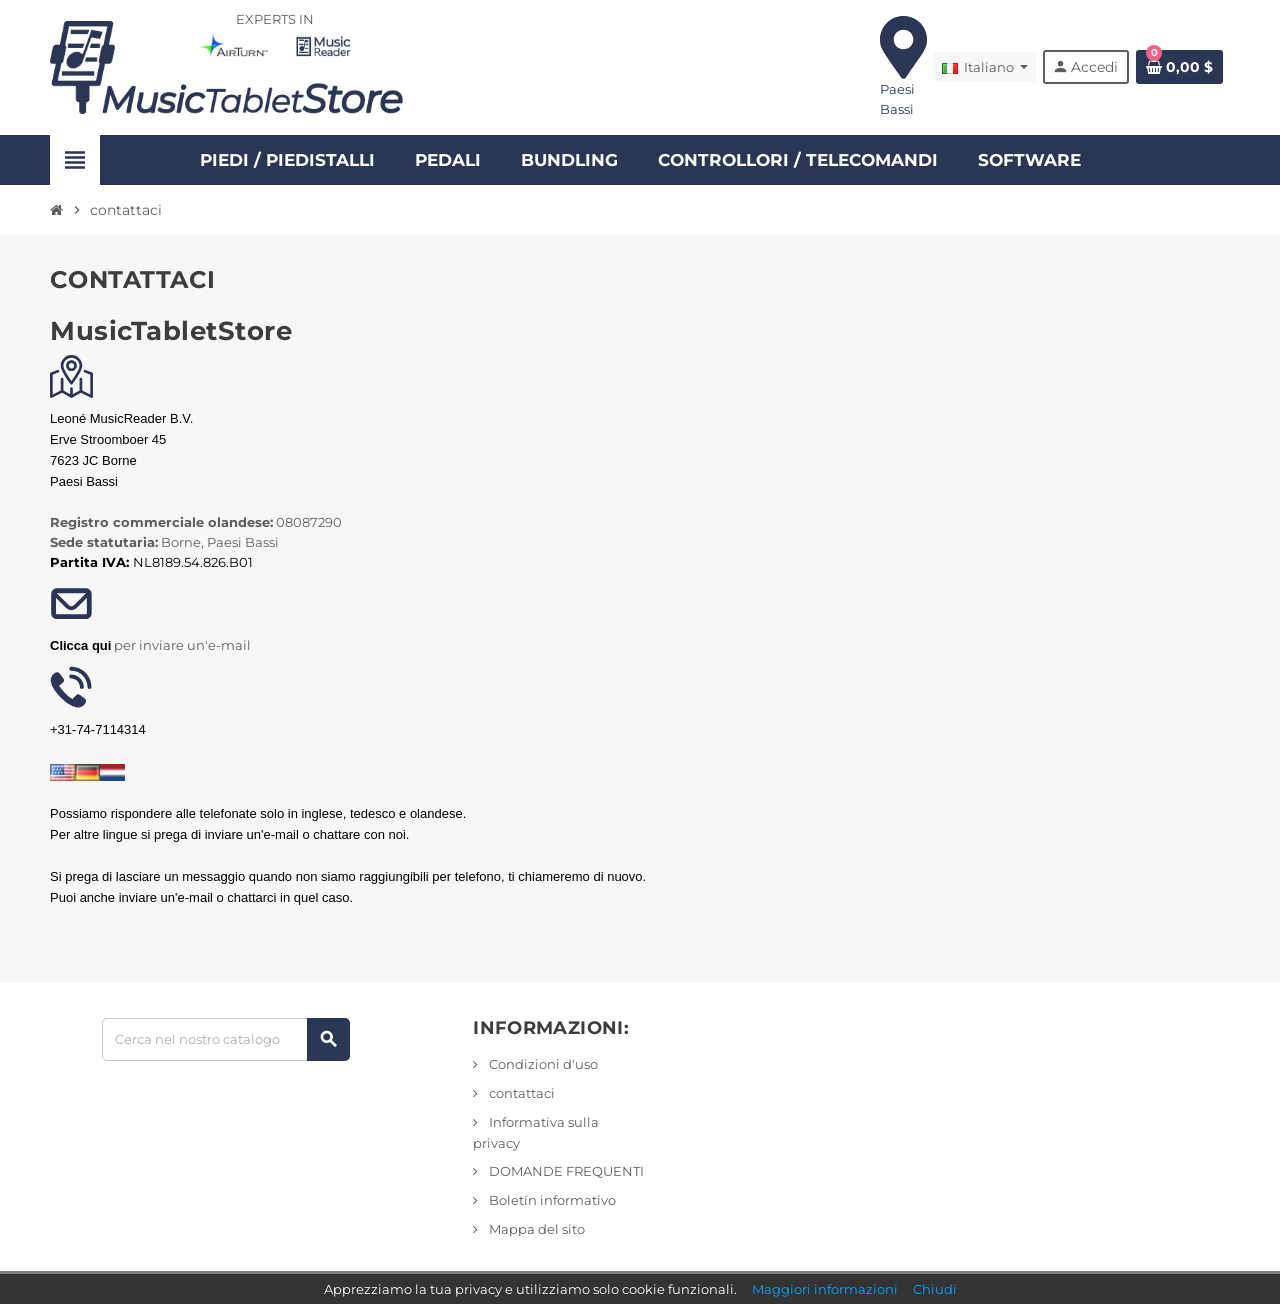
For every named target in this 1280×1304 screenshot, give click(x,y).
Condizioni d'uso (542, 1064)
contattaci (520, 1093)
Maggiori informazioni (825, 1289)
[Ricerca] (225, 1039)
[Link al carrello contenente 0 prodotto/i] (1179, 67)
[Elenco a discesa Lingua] (985, 67)
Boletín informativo (551, 1200)
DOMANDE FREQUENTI (565, 1171)
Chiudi (935, 1289)
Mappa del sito (535, 1229)
